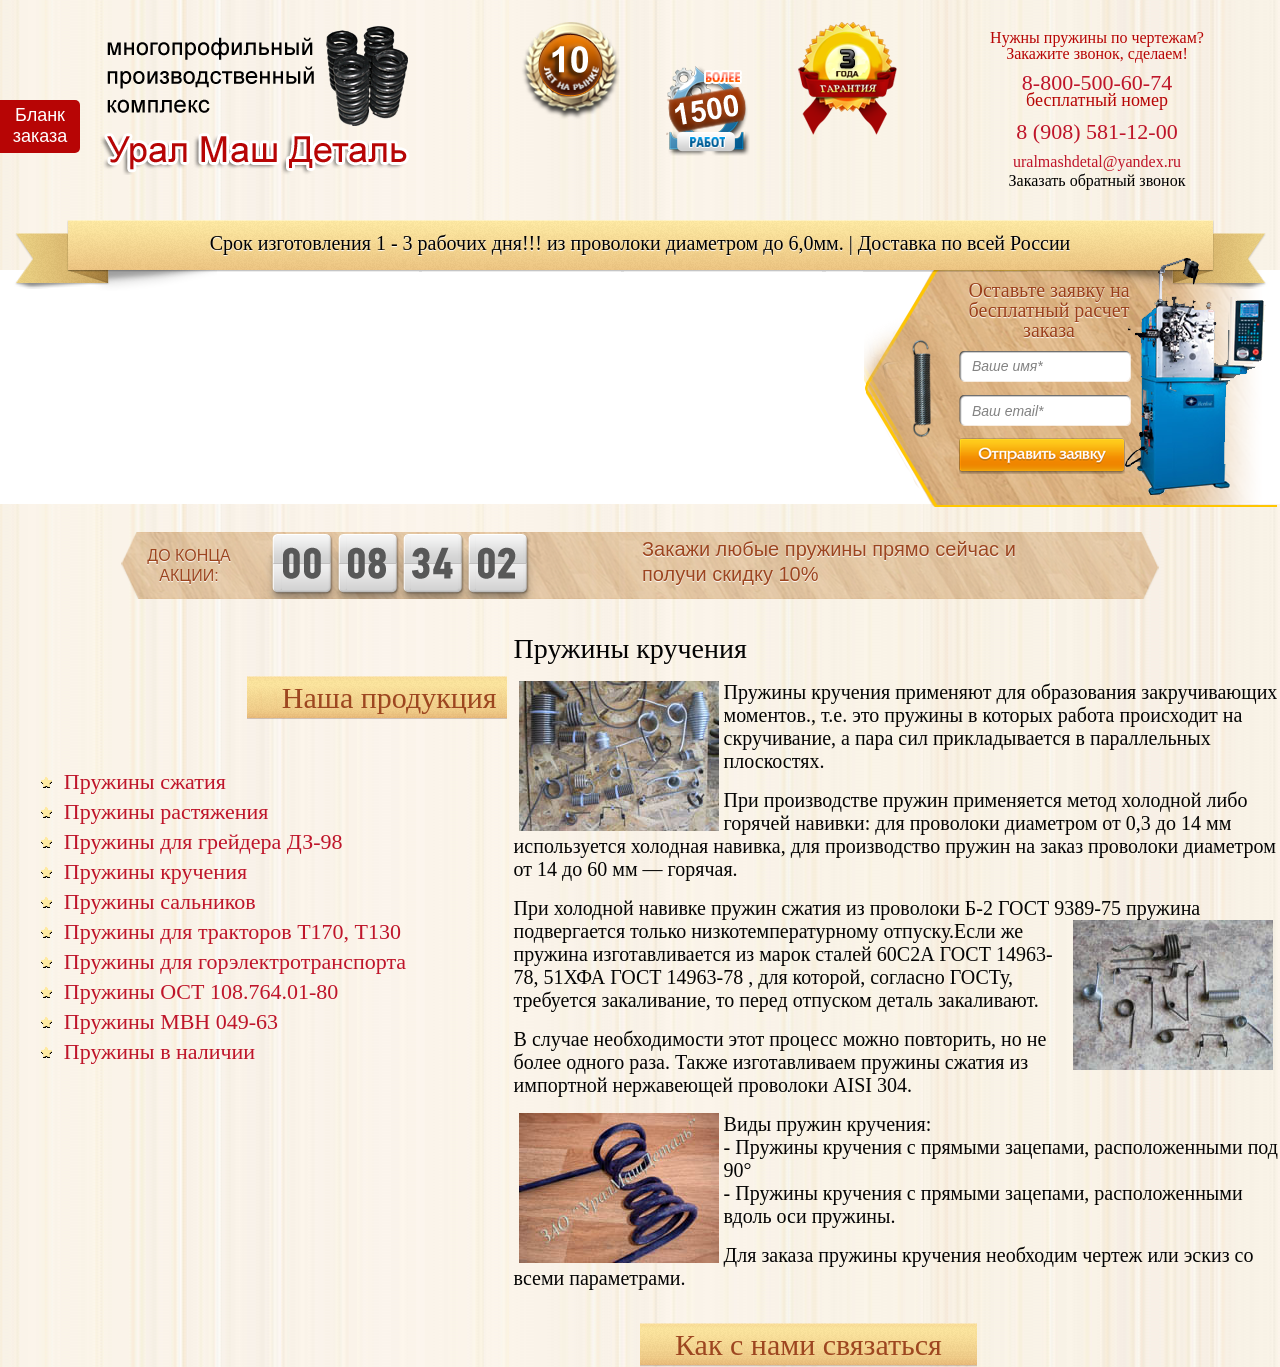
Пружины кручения (155, 871)
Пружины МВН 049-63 (171, 1021)
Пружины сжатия (145, 781)
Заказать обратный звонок (1097, 180)
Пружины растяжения (166, 811)
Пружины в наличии (159, 1051)
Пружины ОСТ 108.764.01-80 (201, 991)
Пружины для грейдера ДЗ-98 (203, 841)
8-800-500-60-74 (1097, 82)
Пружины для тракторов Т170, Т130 (232, 931)
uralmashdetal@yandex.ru (1097, 161)
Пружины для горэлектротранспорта (235, 961)
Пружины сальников (160, 901)
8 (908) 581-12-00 (1096, 131)
